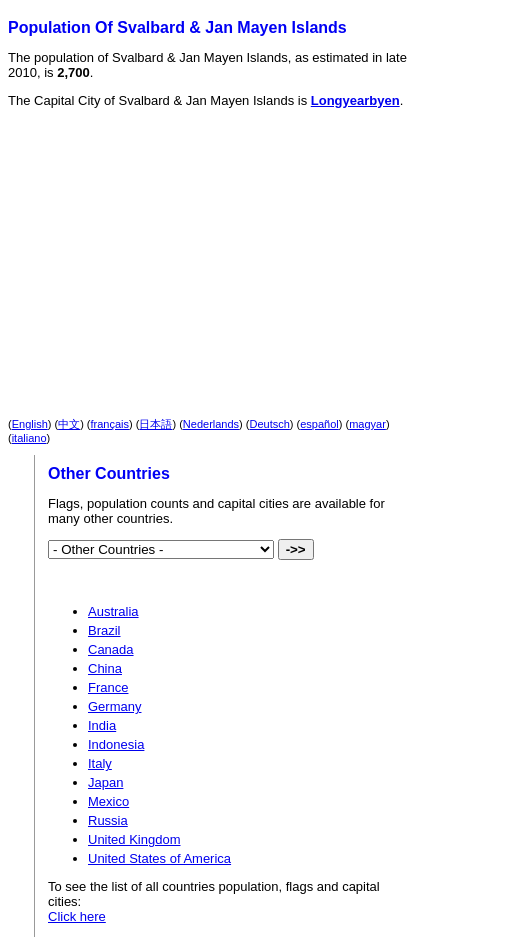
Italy (100, 763)
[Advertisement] (184, 246)
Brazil (104, 630)
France (108, 687)
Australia (113, 611)
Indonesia (116, 744)
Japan (105, 782)
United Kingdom (134, 839)
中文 (69, 424)
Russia (108, 820)
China (105, 668)
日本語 (155, 424)
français (110, 424)
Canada (111, 649)
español (319, 424)
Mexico (108, 801)
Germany (114, 706)
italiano (29, 438)
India (102, 725)
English (30, 424)
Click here (77, 916)
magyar (367, 424)
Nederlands (211, 424)
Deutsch (270, 424)
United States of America (159, 858)
